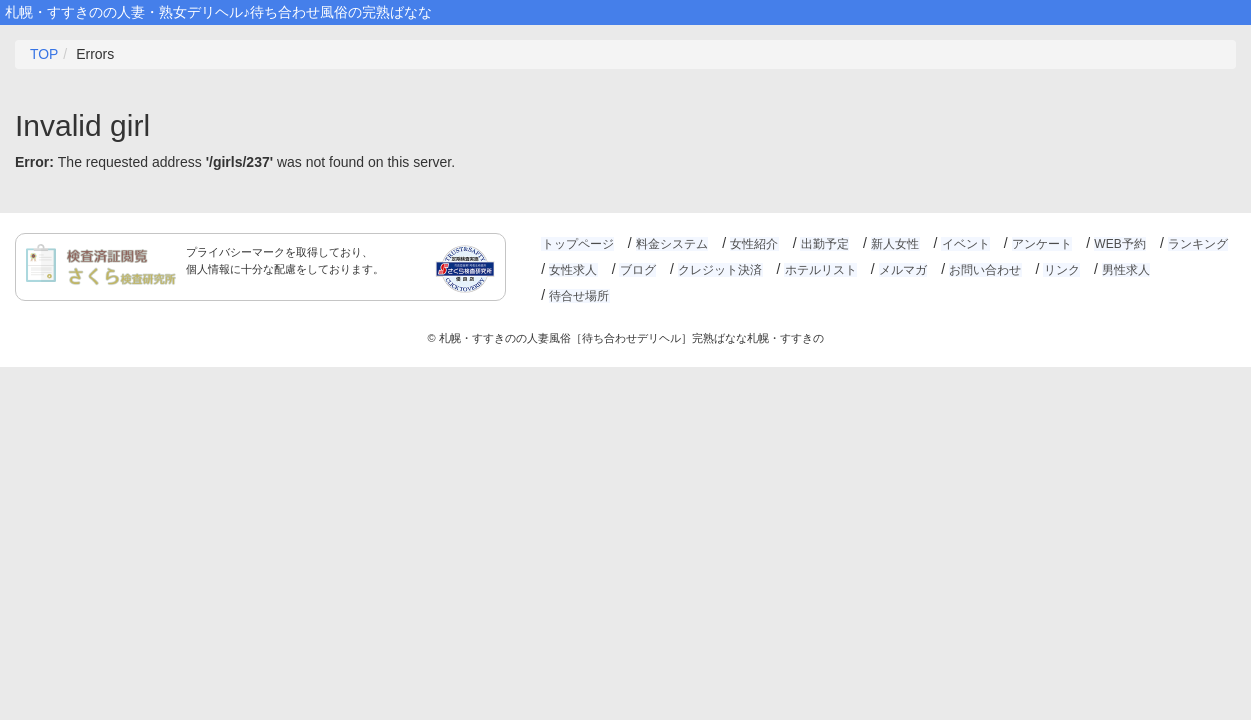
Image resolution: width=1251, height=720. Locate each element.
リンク (1057, 270)
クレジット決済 (718, 270)
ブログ (637, 270)
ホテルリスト (818, 270)
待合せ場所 (1196, 270)
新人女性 (892, 244)
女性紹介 (753, 244)
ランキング (1192, 244)
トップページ (577, 244)
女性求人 (573, 270)
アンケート (1037, 244)
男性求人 (1121, 270)
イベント (962, 244)
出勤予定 (822, 244)
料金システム (671, 244)
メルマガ (900, 270)
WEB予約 (1114, 244)
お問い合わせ (981, 270)
